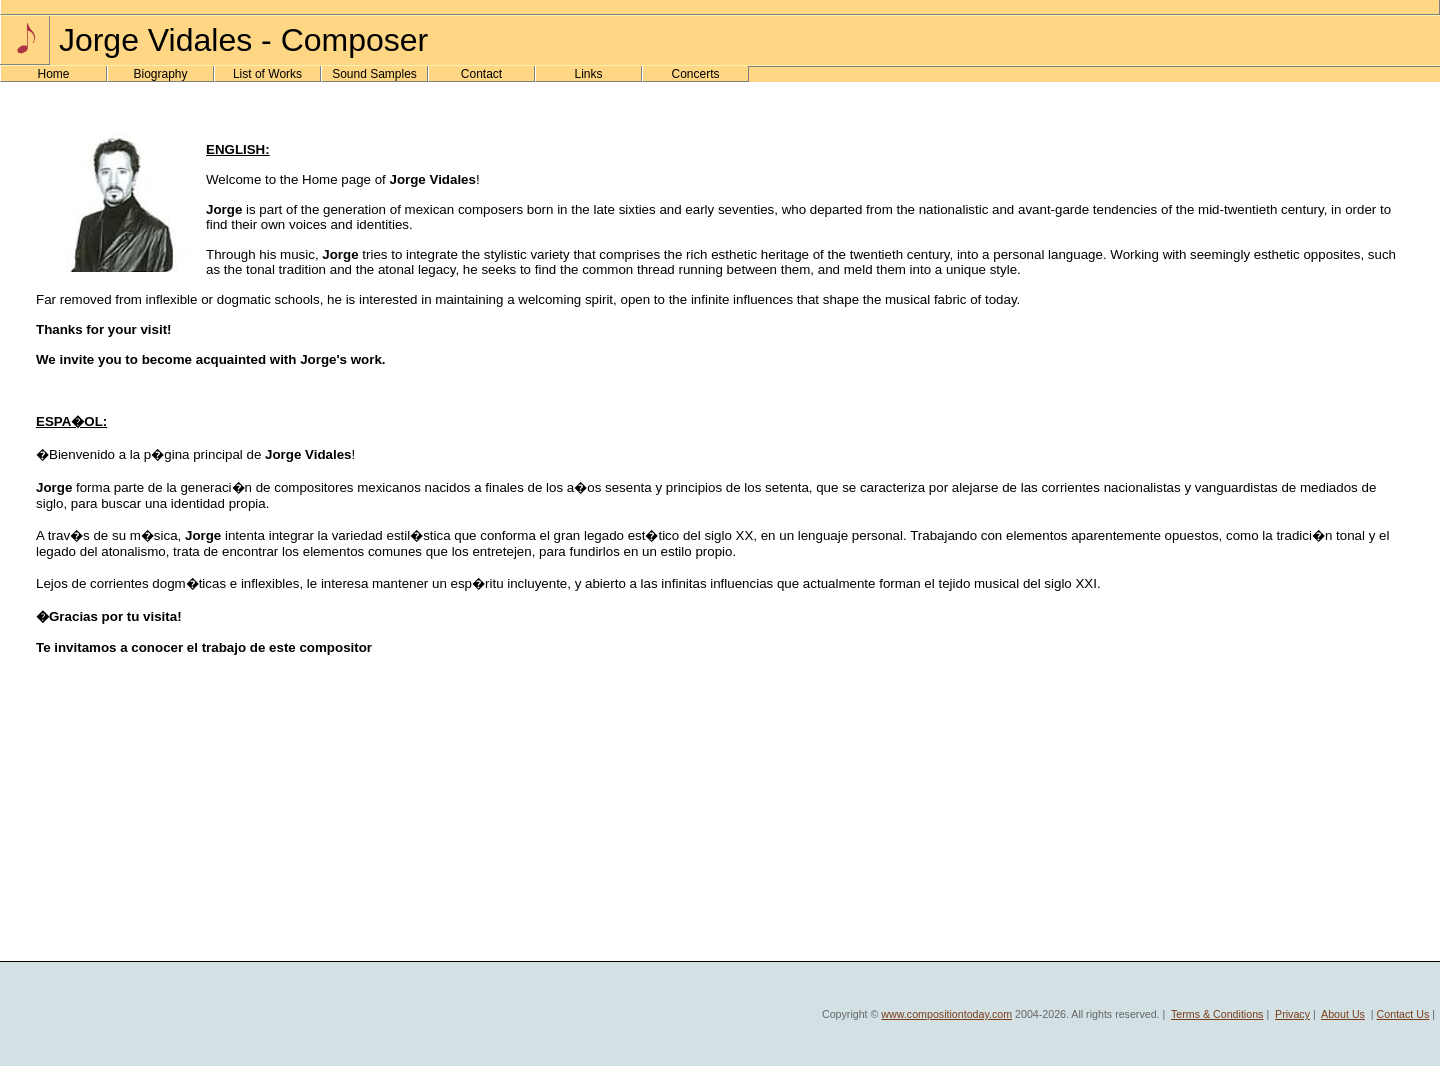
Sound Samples (374, 74)
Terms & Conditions (1217, 1014)
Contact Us (1403, 1014)
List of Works (267, 74)
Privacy (1292, 1014)
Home (53, 74)
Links (588, 74)
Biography (160, 74)
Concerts (695, 74)
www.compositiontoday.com (946, 1014)
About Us (1343, 1014)
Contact (481, 74)
